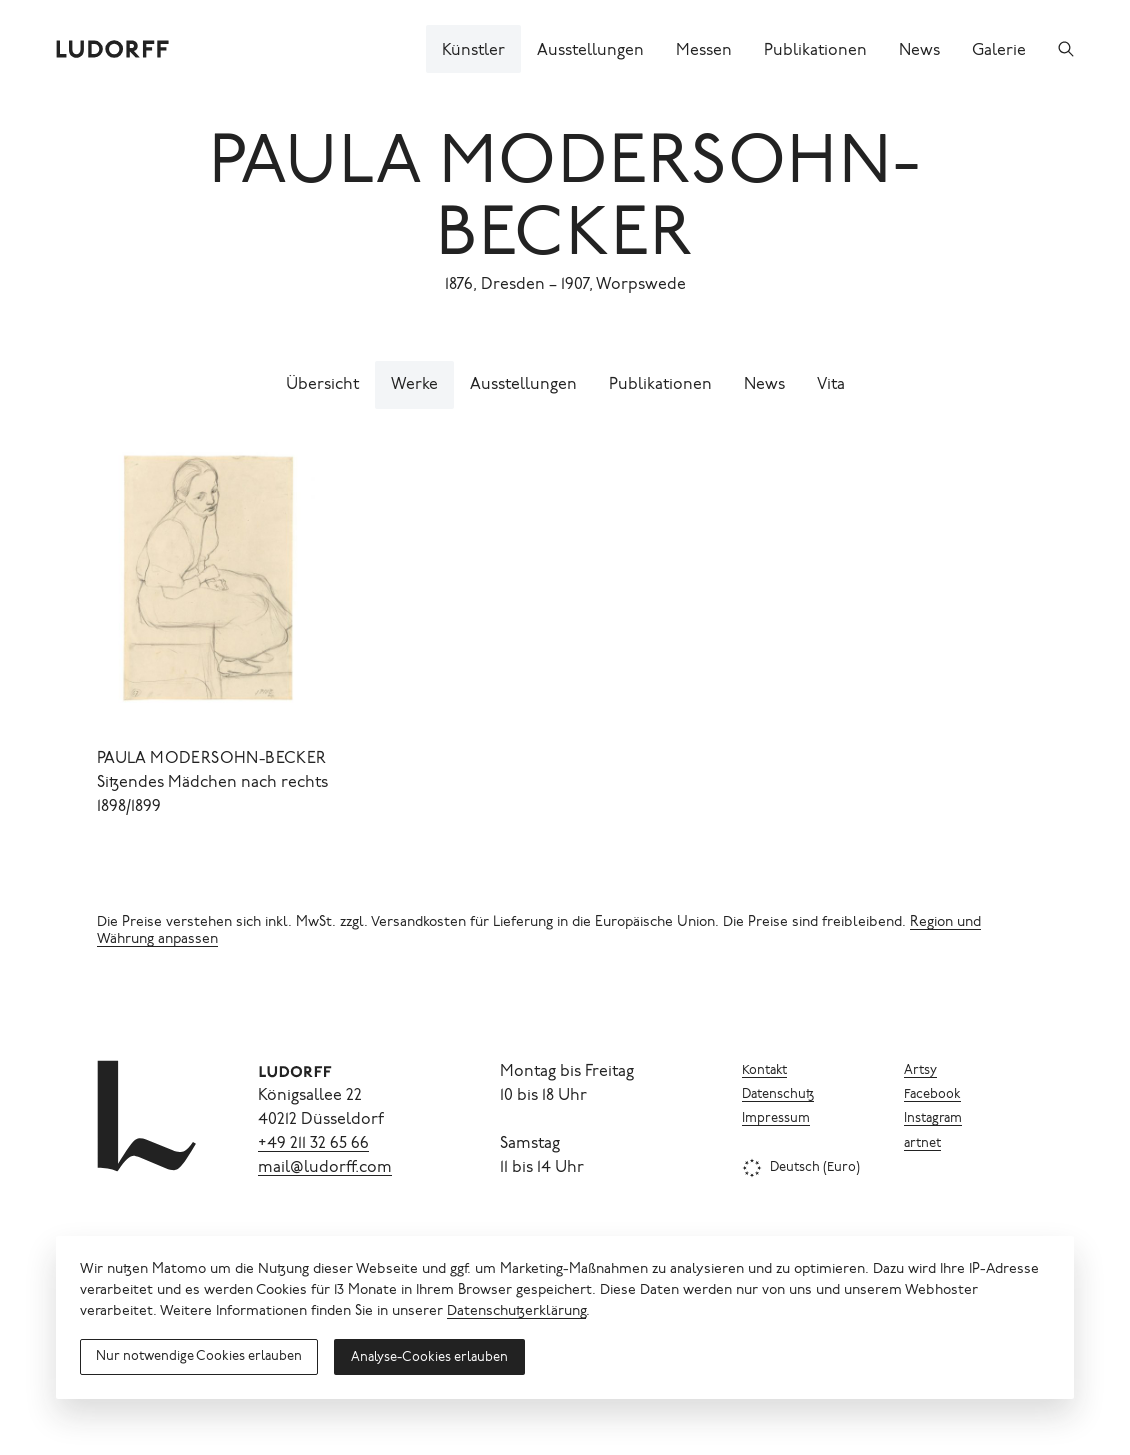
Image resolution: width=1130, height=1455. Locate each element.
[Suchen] (1066, 49)
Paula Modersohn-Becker (212, 759)
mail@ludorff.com (325, 1168)
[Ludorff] (113, 49)
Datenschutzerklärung (516, 1312)
